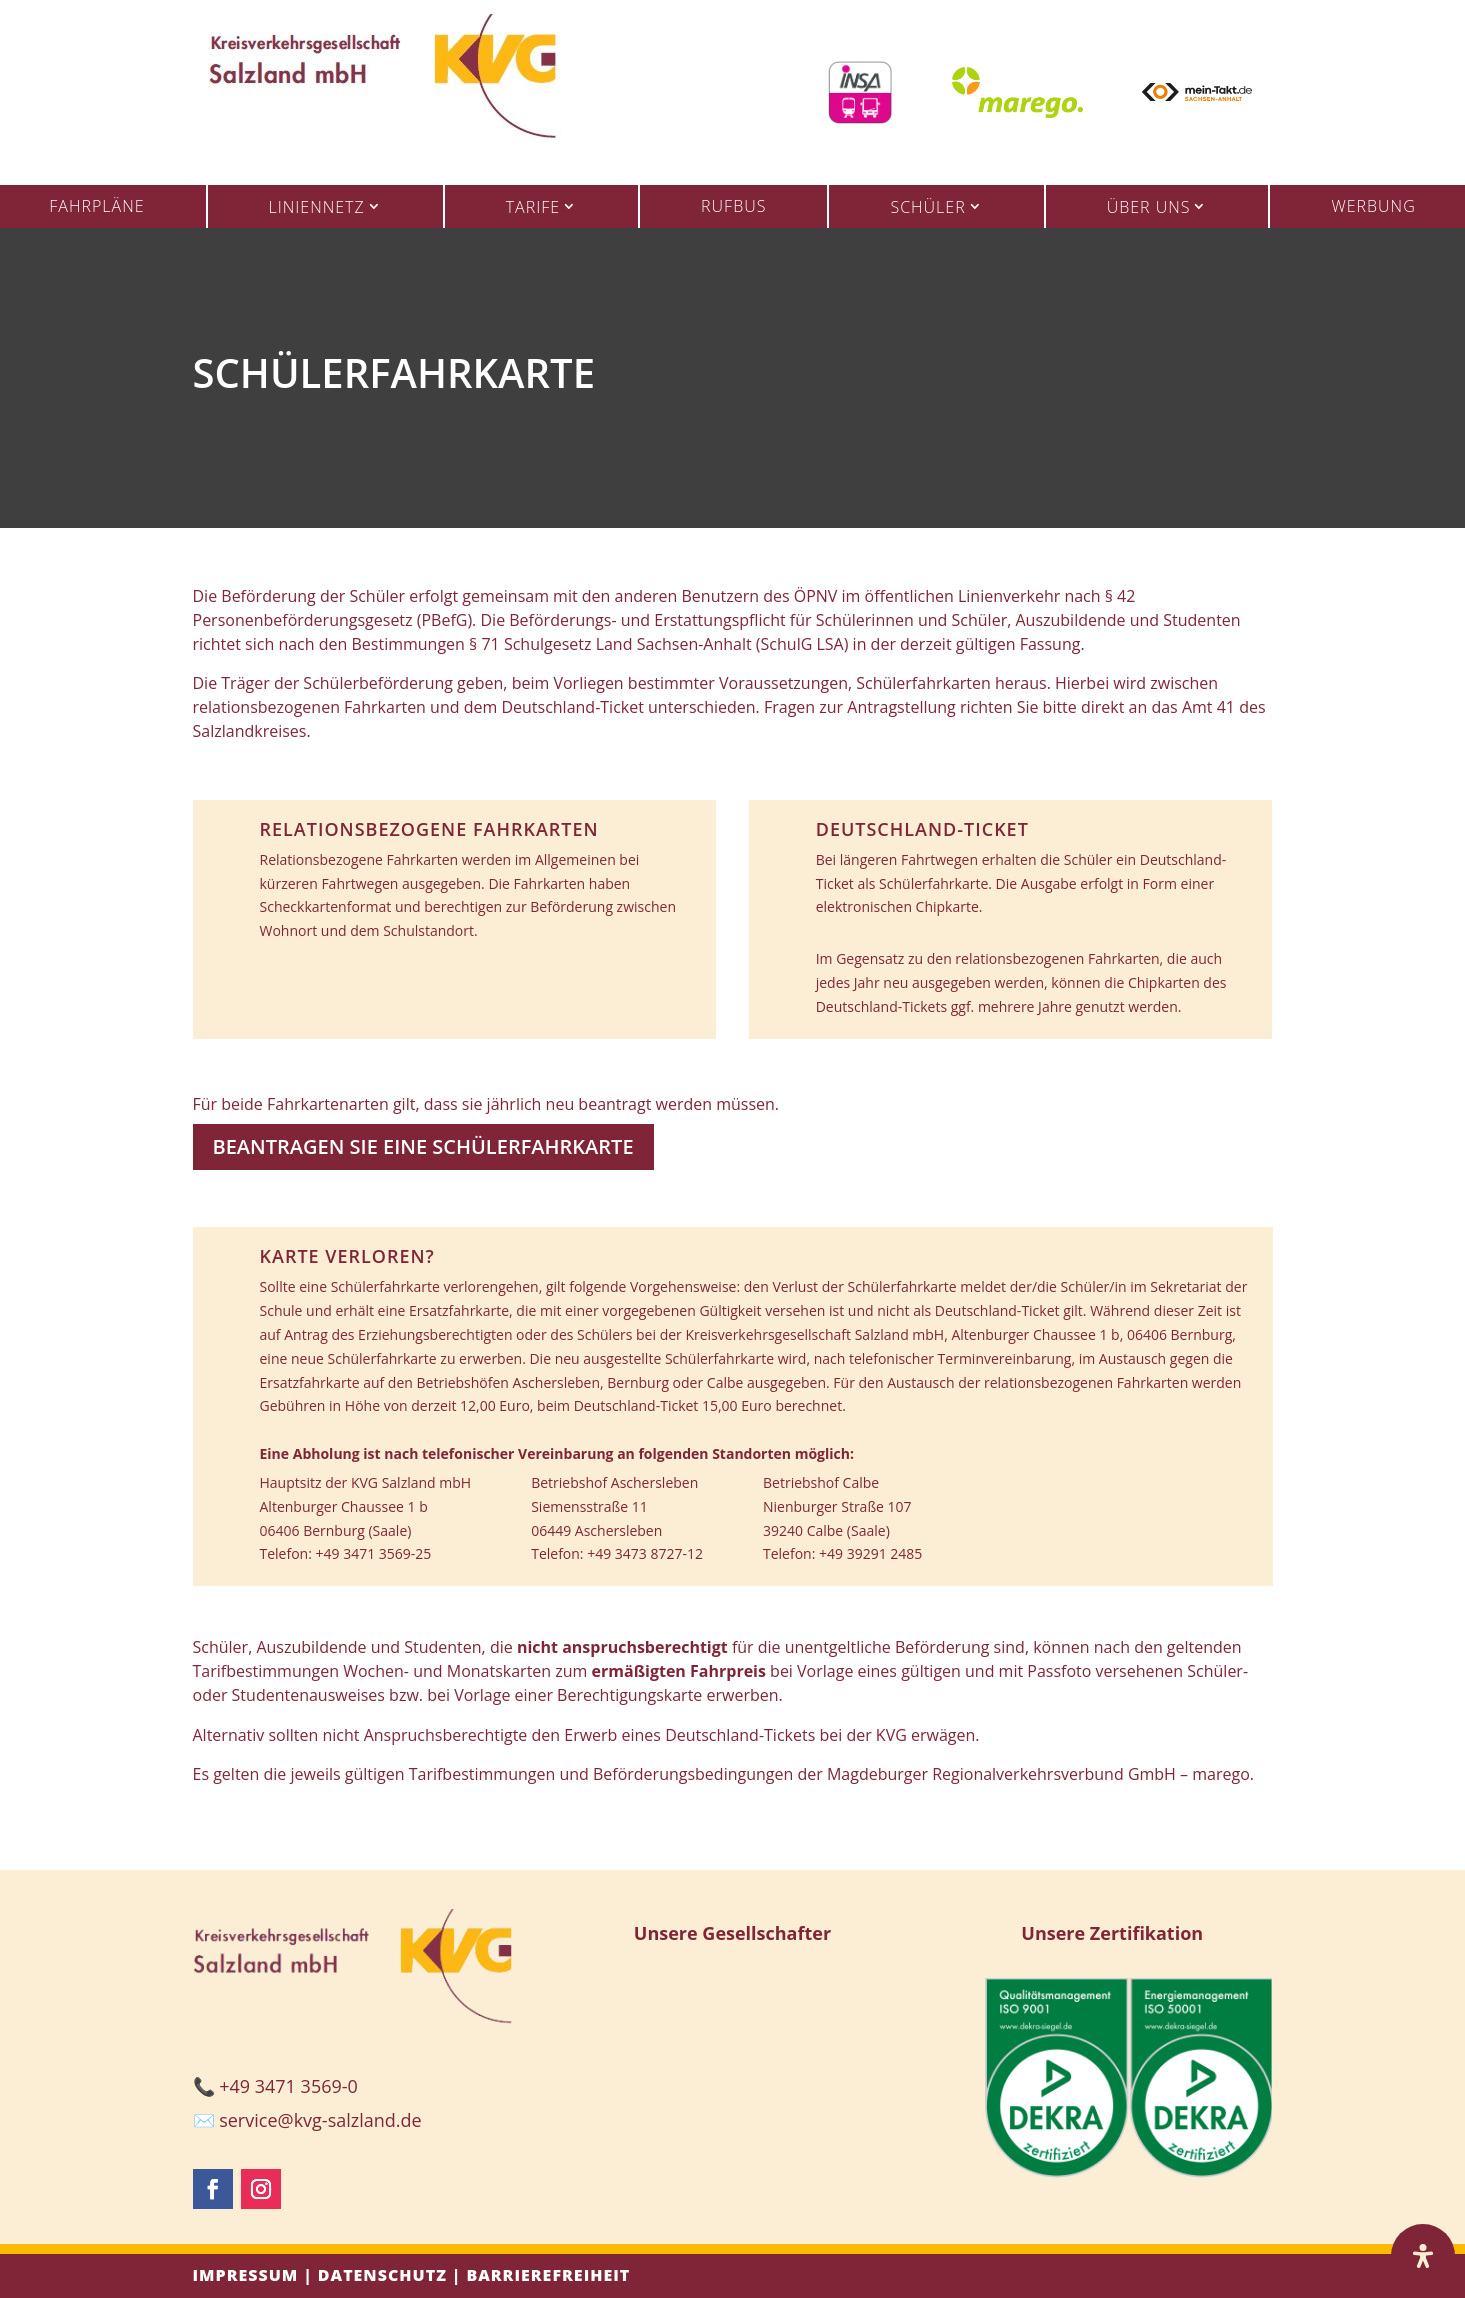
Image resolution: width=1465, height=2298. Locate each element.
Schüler (927, 207)
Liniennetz (317, 207)
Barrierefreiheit (548, 2275)
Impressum (246, 2275)
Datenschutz (382, 2275)
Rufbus (733, 206)
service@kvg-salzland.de (320, 2120)
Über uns (1149, 207)
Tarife (533, 207)
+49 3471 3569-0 (288, 2086)
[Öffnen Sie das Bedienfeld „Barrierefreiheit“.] (1423, 2256)
